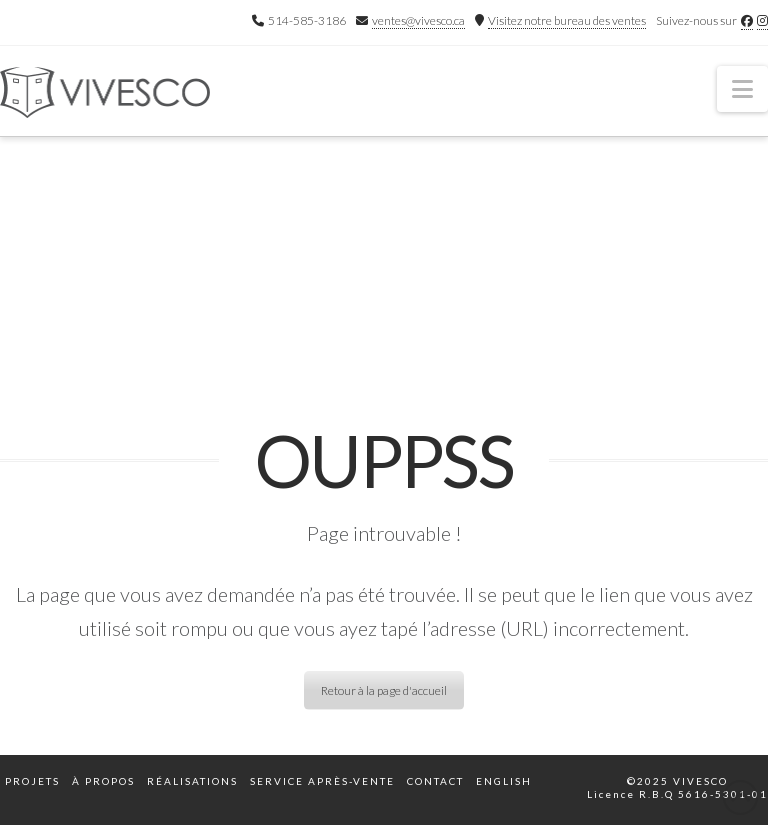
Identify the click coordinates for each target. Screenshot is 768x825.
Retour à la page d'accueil (384, 690)
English (504, 781)
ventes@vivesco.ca (418, 20)
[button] (742, 89)
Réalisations (192, 781)
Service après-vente (322, 781)
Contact (435, 781)
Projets (32, 781)
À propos (103, 781)
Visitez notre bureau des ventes (567, 20)
